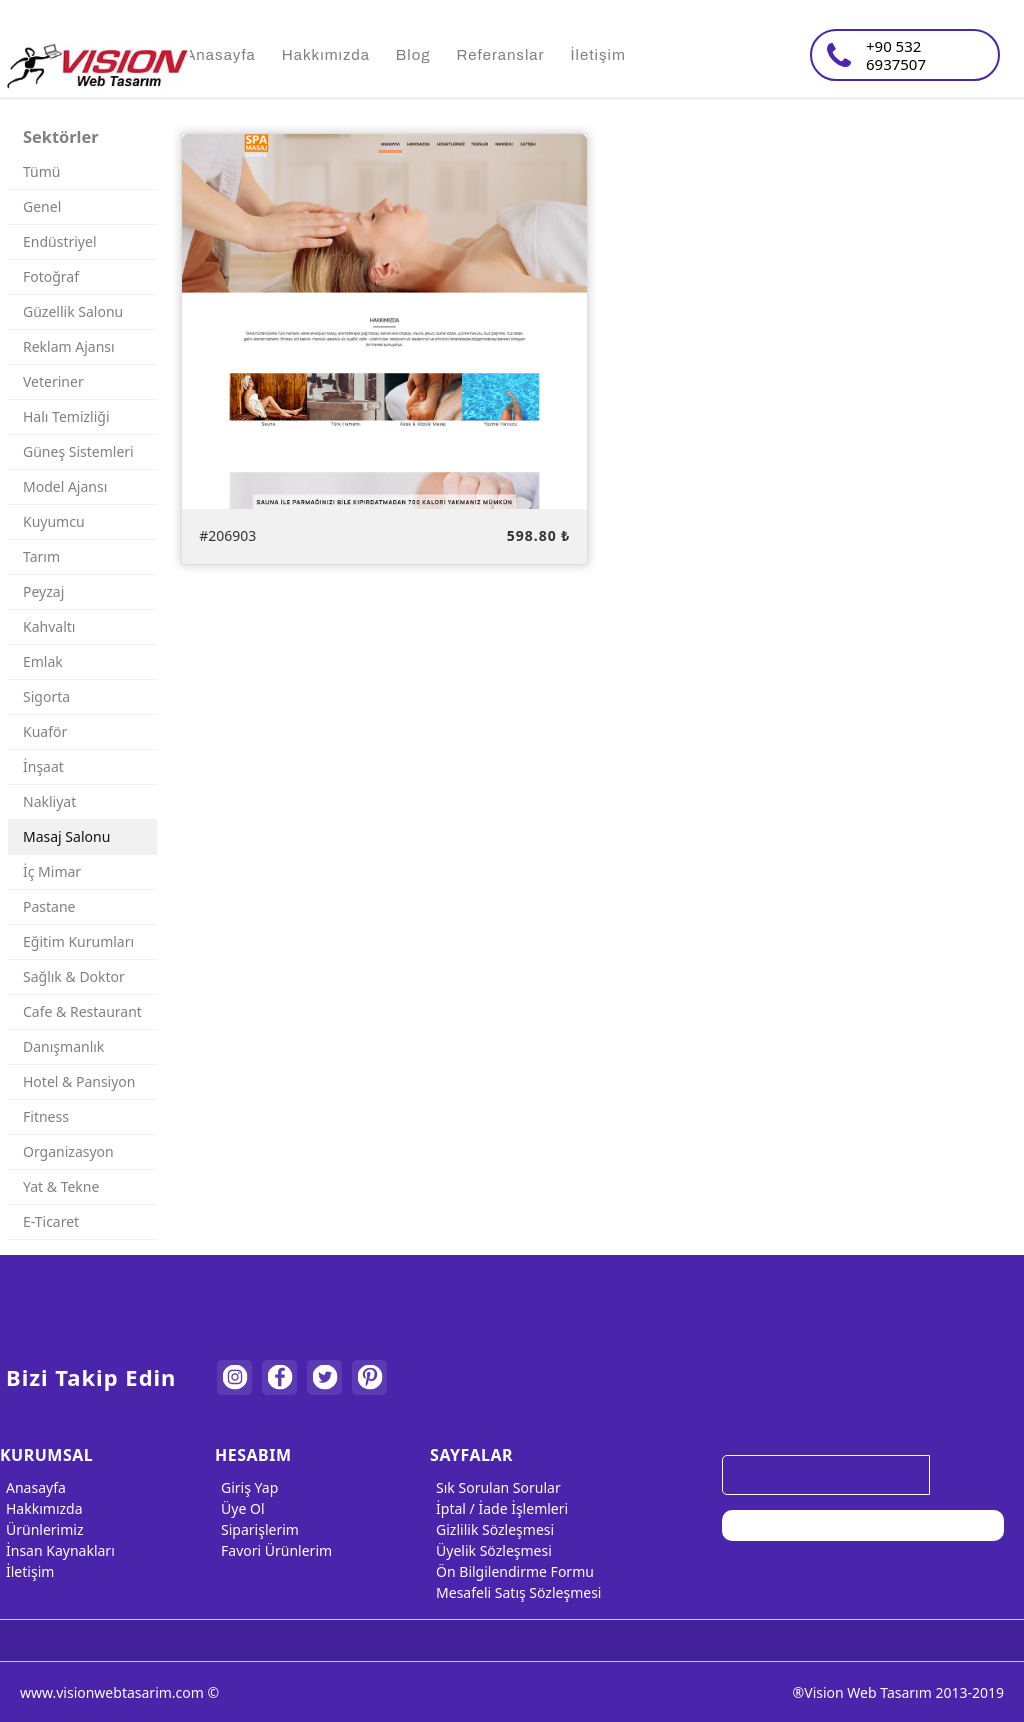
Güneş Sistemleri (78, 451)
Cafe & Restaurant (82, 1011)
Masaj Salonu (66, 836)
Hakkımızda (41, 1508)
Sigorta (46, 696)
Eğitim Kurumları (78, 941)
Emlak (43, 661)
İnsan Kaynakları (57, 1550)
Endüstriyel (60, 241)
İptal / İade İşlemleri (499, 1508)
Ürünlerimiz (42, 1529)
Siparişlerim (257, 1529)
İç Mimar (52, 871)
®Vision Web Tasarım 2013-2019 (898, 1692)
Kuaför (45, 731)
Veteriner (53, 381)
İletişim (27, 1571)
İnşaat (43, 766)
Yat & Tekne (61, 1186)
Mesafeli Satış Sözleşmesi (515, 1592)
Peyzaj (43, 591)
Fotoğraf (51, 276)
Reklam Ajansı (69, 346)
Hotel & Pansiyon (79, 1081)
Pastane (49, 906)
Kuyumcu (54, 521)
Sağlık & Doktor (74, 976)
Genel (42, 206)
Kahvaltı (49, 626)
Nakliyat (49, 801)
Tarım (41, 556)
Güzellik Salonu (73, 311)
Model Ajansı (65, 486)
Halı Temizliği (66, 416)
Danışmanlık (63, 1046)
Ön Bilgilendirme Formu (512, 1571)
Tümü (41, 171)
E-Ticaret (51, 1221)
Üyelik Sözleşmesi (491, 1550)
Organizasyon (68, 1151)
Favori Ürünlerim (273, 1550)
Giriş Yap (246, 1487)
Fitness (46, 1116)
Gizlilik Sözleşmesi (492, 1529)
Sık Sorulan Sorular (495, 1487)
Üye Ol (239, 1508)
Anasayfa (33, 1487)
